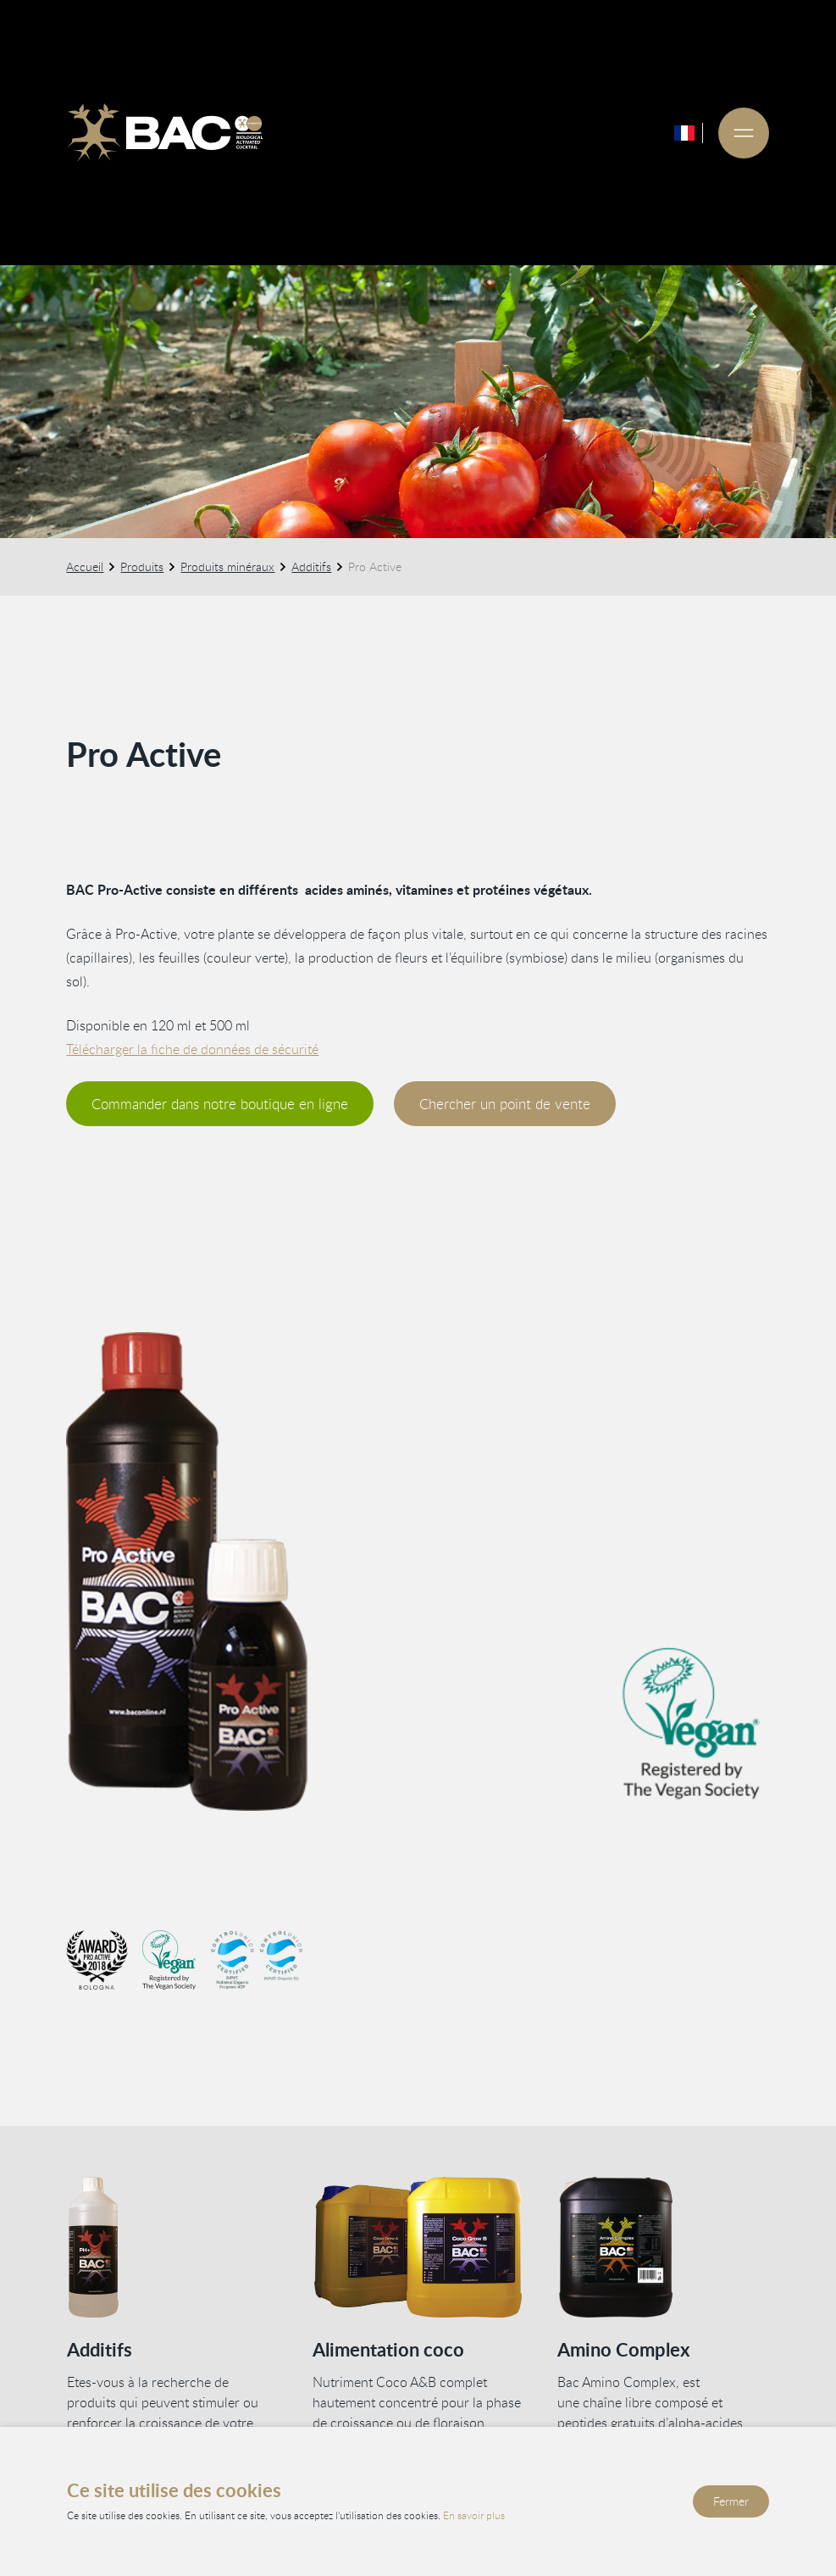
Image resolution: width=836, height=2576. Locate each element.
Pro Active (375, 566)
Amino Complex (623, 2349)
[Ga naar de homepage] (165, 133)
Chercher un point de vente (505, 1103)
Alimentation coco (387, 2349)
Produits (142, 566)
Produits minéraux (228, 566)
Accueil (85, 566)
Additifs (312, 566)
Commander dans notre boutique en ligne (220, 1103)
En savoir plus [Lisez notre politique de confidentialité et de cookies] (474, 2515)
